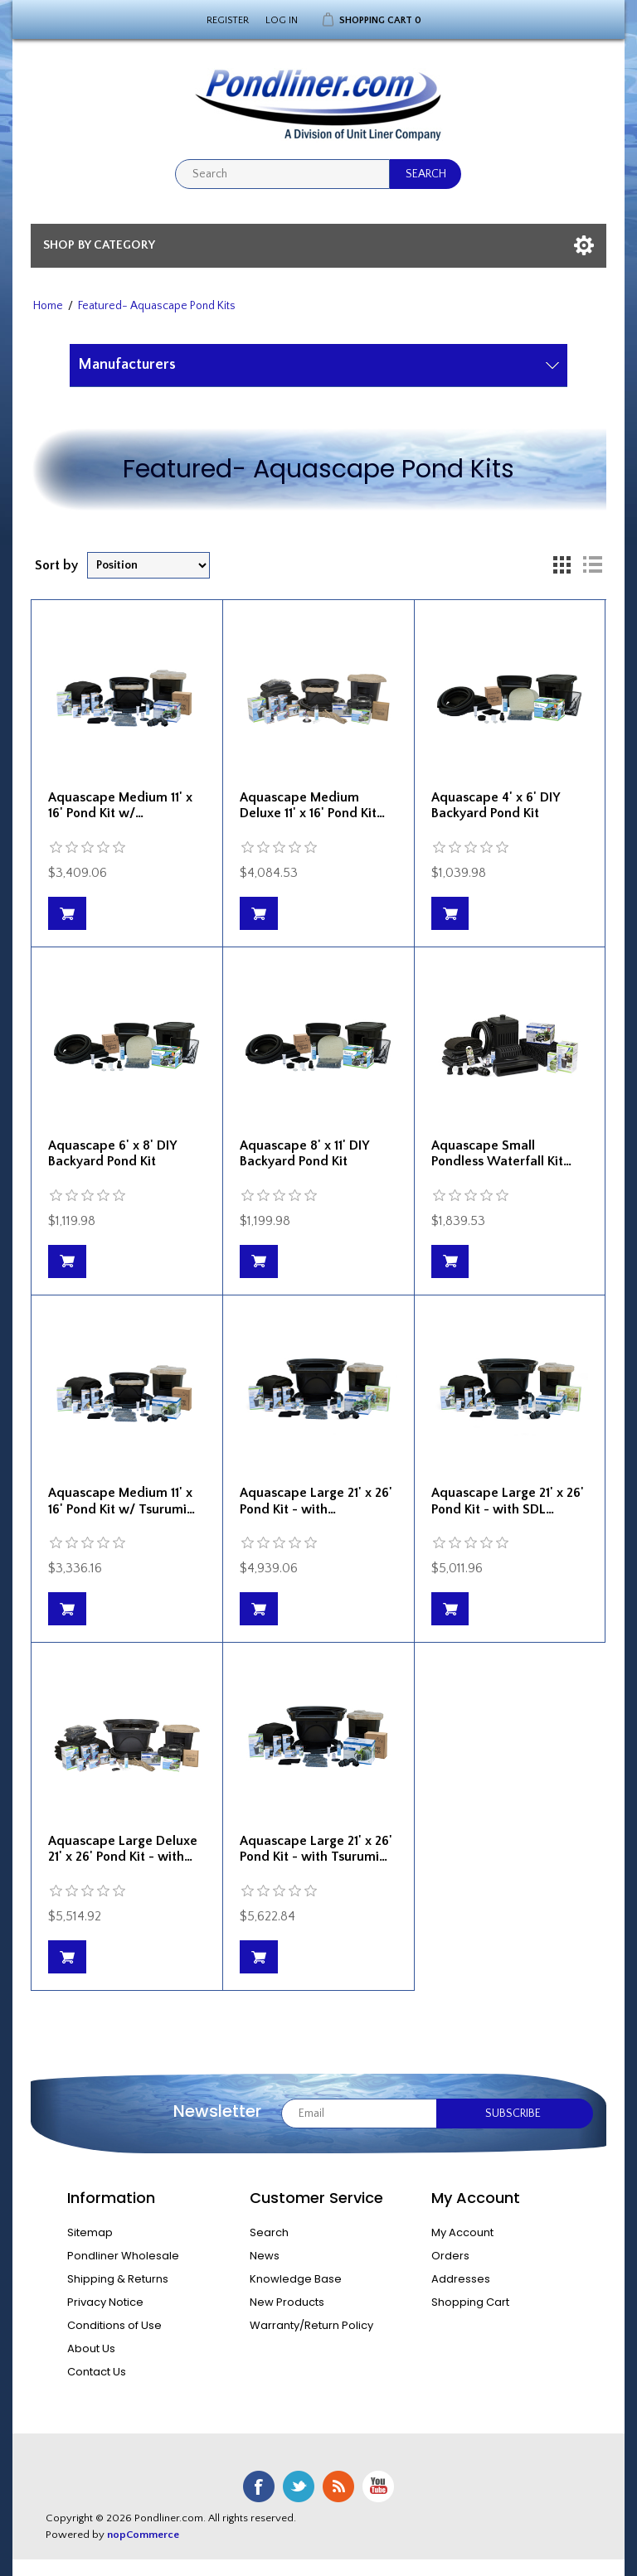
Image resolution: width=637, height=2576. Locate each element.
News (265, 2256)
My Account (462, 2232)
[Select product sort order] (148, 565)
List (592, 565)
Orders (450, 2256)
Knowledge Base (296, 2279)
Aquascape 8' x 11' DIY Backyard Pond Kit (304, 1153)
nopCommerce (143, 2534)
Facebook (259, 2486)
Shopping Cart (470, 2302)
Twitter (298, 2486)
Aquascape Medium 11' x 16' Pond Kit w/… (120, 805)
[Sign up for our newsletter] (359, 2113)
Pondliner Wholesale (123, 2256)
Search (269, 2232)
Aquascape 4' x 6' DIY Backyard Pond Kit (495, 805)
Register (228, 20)
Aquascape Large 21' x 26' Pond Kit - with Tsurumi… (316, 1848)
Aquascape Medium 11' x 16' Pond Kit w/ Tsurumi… (121, 1500)
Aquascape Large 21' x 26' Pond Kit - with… (316, 1500)
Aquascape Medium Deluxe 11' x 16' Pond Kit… (312, 805)
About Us (91, 2348)
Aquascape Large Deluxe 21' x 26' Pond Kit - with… (122, 1848)
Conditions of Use (114, 2325)
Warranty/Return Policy (311, 2325)
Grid (562, 565)
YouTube (378, 2486)
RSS (338, 2486)
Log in (281, 20)
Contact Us (96, 2372)
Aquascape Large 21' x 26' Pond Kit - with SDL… (507, 1500)
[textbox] (282, 174)
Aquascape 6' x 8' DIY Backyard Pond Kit (112, 1153)
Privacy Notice (105, 2302)
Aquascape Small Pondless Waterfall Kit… (501, 1153)
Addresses (460, 2279)
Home (48, 305)
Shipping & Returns (117, 2279)
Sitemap (90, 2232)
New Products (287, 2302)
